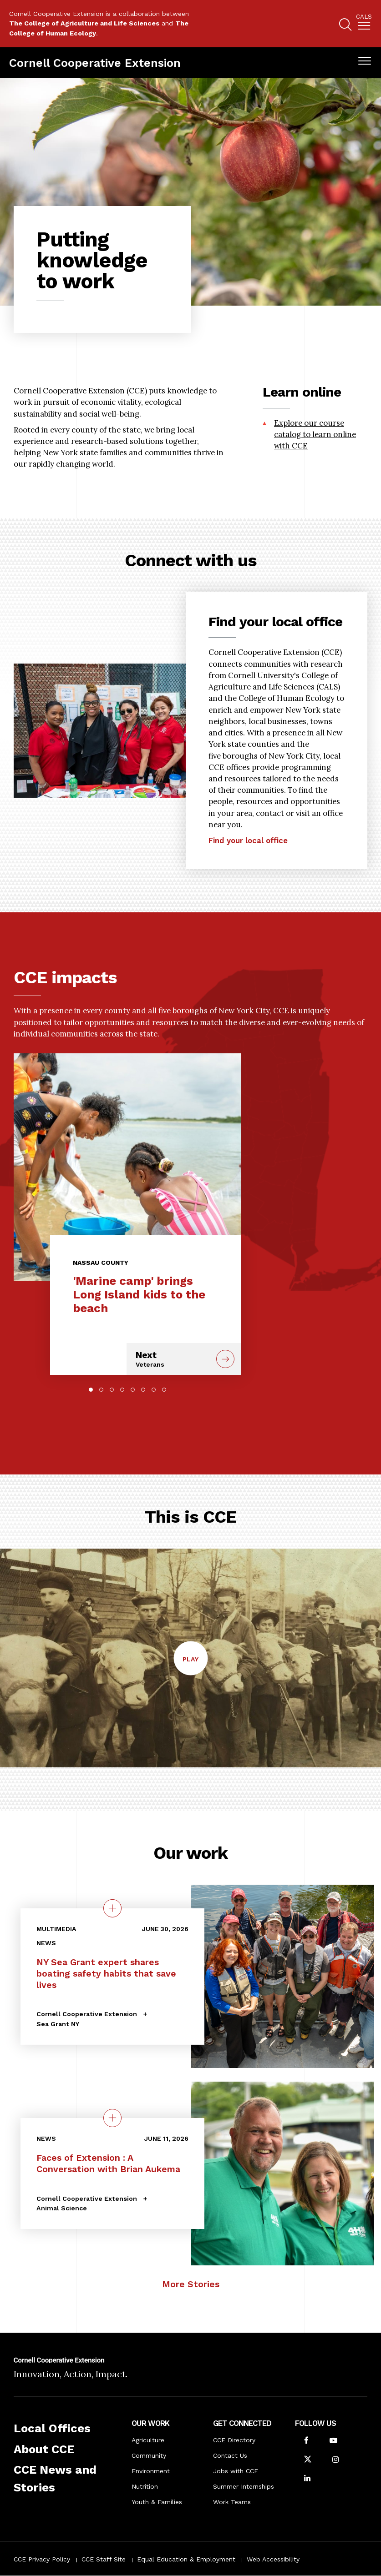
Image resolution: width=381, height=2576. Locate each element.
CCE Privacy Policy (42, 2559)
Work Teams (232, 2502)
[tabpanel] (127, 1206)
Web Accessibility (273, 2559)
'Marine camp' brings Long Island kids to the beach (139, 1294)
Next (172, 1359)
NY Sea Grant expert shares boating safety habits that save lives (106, 1973)
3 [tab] (112, 1390)
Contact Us (230, 2455)
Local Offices (52, 2428)
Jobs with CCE (235, 2471)
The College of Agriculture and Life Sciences (84, 23)
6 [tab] (143, 1390)
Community (149, 2455)
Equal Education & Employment (186, 2559)
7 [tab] (154, 1390)
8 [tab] (164, 1390)
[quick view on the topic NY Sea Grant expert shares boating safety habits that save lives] (112, 1908)
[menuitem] (364, 24)
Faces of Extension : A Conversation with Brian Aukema (108, 2163)
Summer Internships (243, 2486)
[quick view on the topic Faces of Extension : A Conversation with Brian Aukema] (112, 2118)
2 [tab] (101, 1390)
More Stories (190, 2284)
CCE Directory (234, 2440)
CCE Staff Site (103, 2559)
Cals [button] (364, 17)
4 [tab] (122, 1390)
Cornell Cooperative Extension (95, 63)
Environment (151, 2471)
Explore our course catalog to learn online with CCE (315, 434)
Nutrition (145, 2486)
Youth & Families (157, 2502)
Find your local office (248, 864)
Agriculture (148, 2440)
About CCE (44, 2449)
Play (195, 1664)
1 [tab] (91, 1390)
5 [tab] (133, 1390)
